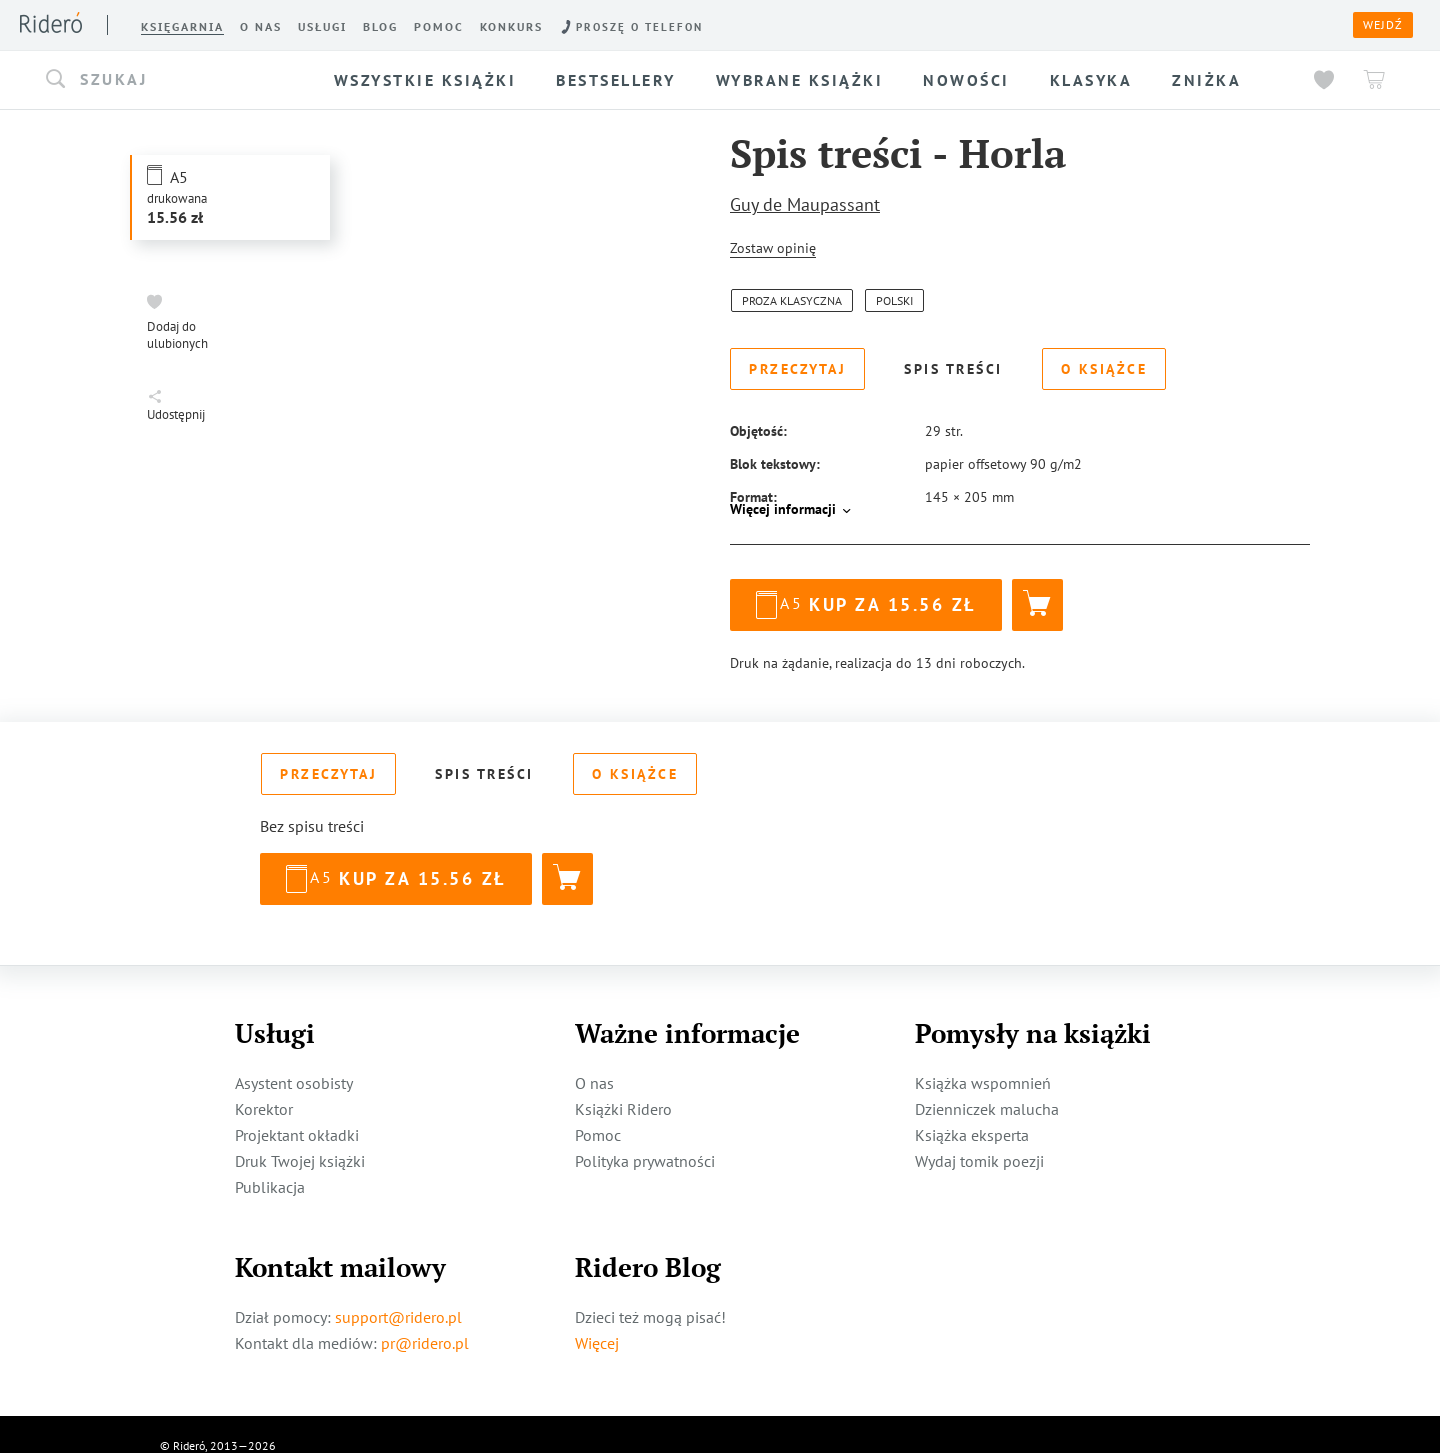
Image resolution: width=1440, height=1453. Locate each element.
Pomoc (598, 1112)
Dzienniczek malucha (987, 1086)
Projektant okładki (297, 1112)
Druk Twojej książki (300, 1138)
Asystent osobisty (294, 1060)
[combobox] (174, 80)
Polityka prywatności (645, 1138)
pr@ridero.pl (425, 1320)
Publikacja (270, 1164)
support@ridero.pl (398, 1294)
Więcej (597, 1320)
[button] (174, 80)
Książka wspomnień (983, 1060)
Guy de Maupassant (805, 204)
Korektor (264, 1086)
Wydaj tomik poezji (979, 1138)
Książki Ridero (623, 1086)
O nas (594, 1060)
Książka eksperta (972, 1112)
